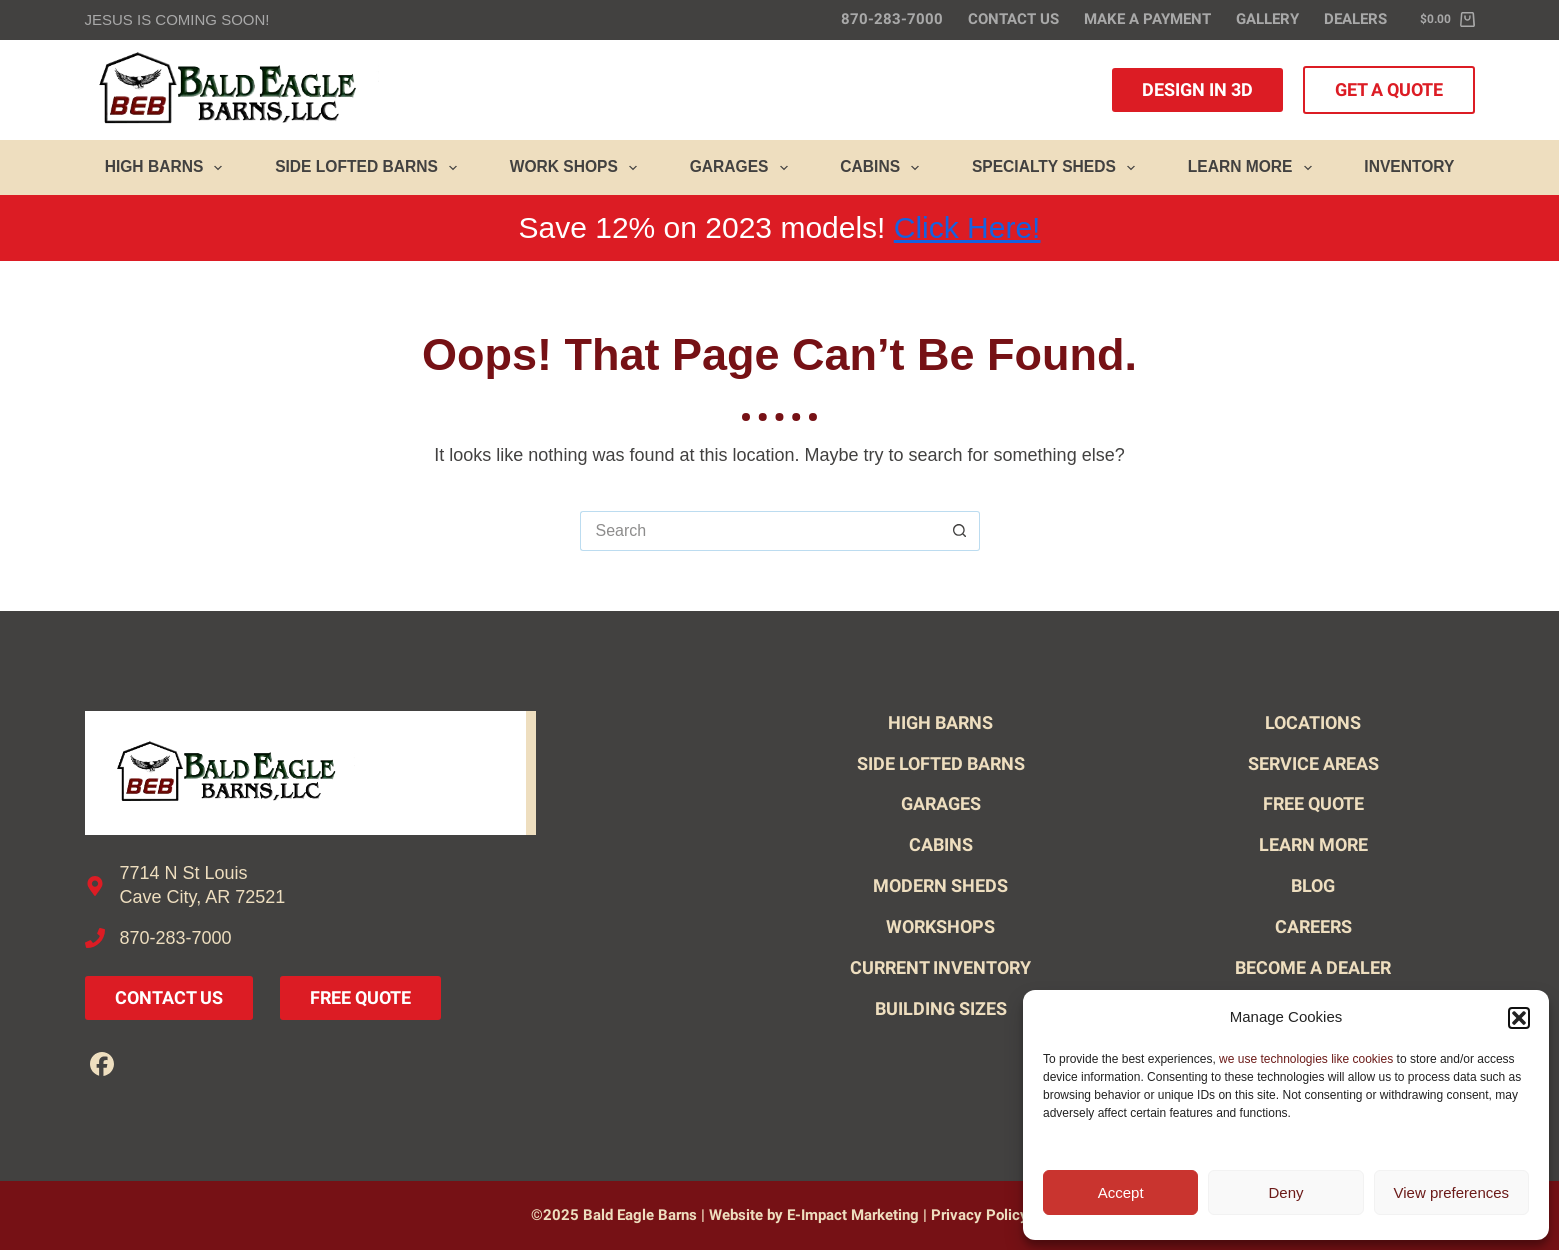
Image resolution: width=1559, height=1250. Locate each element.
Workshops (940, 926)
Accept (1121, 1192)
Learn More (1254, 168)
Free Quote (360, 997)
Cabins (883, 168)
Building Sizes (941, 1008)
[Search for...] (760, 531)
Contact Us (1013, 19)
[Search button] (960, 531)
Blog (1313, 885)
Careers (1313, 926)
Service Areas (1313, 763)
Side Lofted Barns (370, 168)
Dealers (1355, 19)
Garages (743, 168)
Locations (1313, 722)
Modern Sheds (940, 885)
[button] (1519, 1018)
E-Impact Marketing (853, 1215)
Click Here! (967, 227)
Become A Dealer (1313, 967)
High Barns (168, 168)
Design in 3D (1197, 89)
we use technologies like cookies (1306, 1059)
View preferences (1452, 1192)
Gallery (1267, 19)
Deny (1285, 1192)
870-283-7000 (892, 19)
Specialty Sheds (1057, 168)
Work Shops (577, 168)
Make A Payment (1147, 19)
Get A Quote (1389, 89)
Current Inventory (940, 967)
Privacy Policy (979, 1215)
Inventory (1409, 166)
